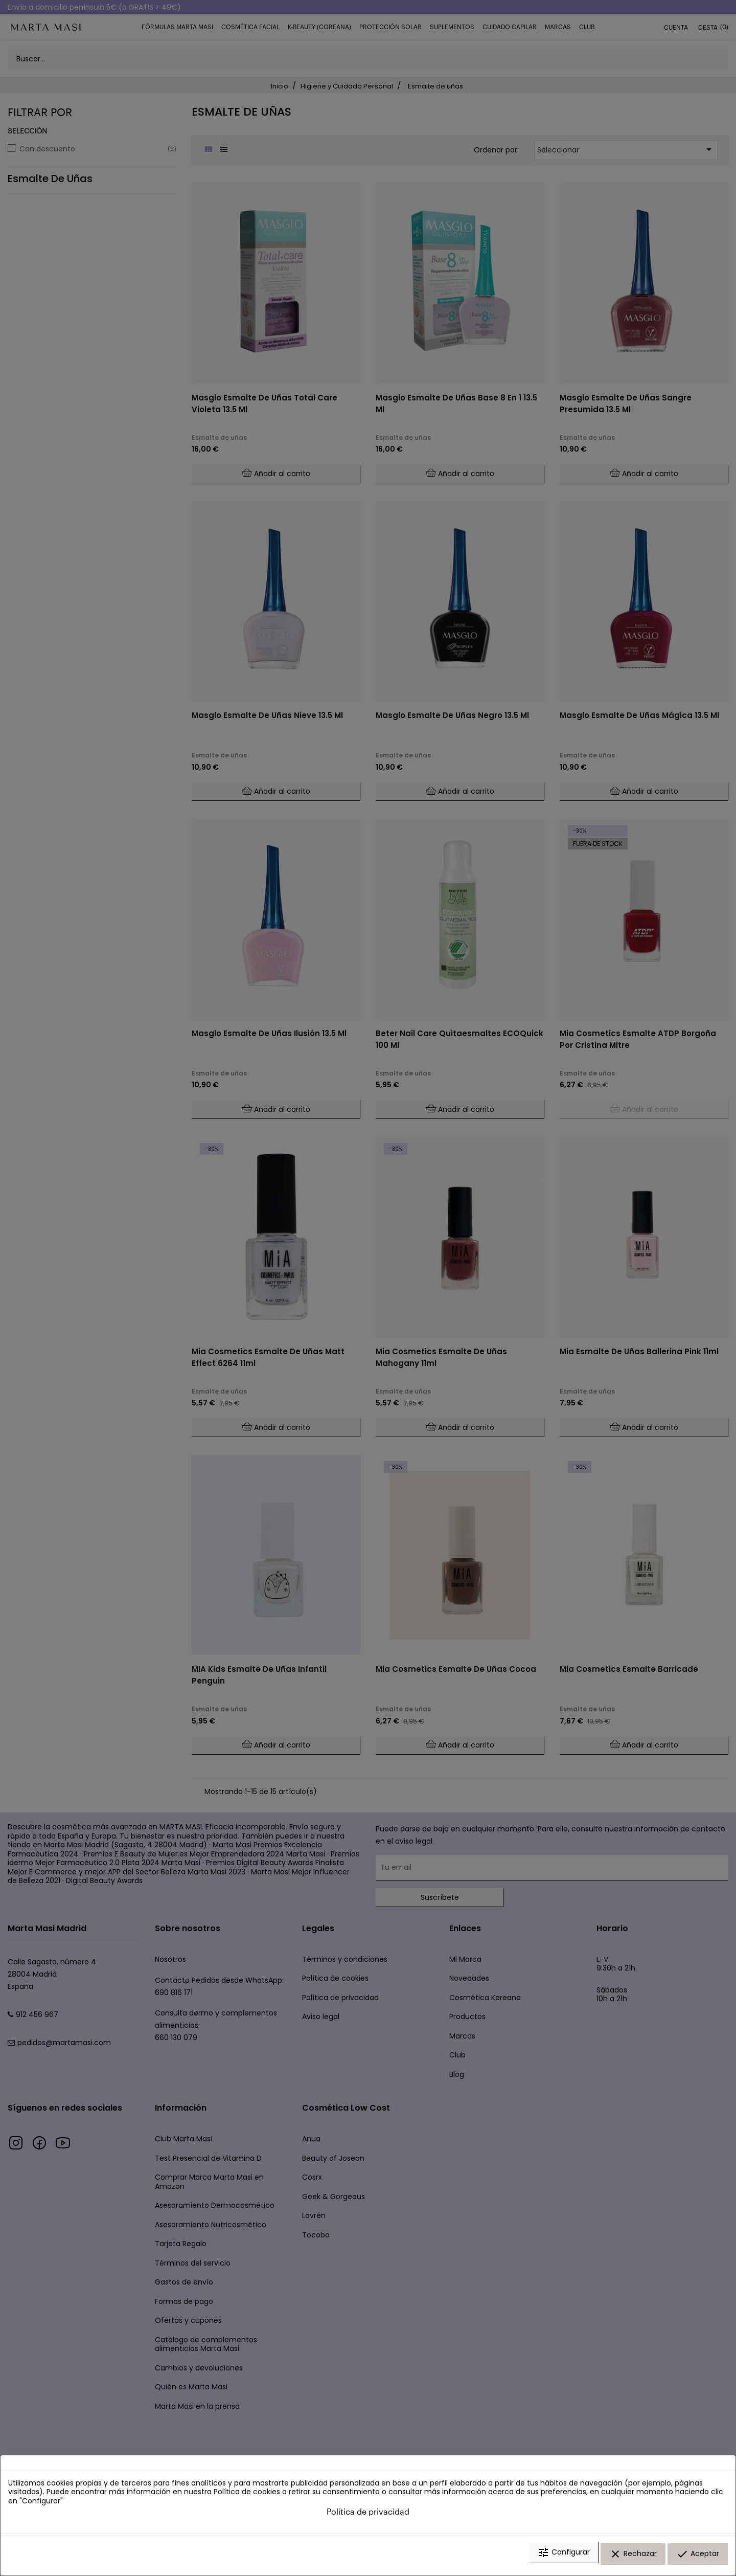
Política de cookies (247, 2496)
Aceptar (697, 2557)
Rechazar (633, 2557)
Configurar (563, 2557)
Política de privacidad (368, 2516)
